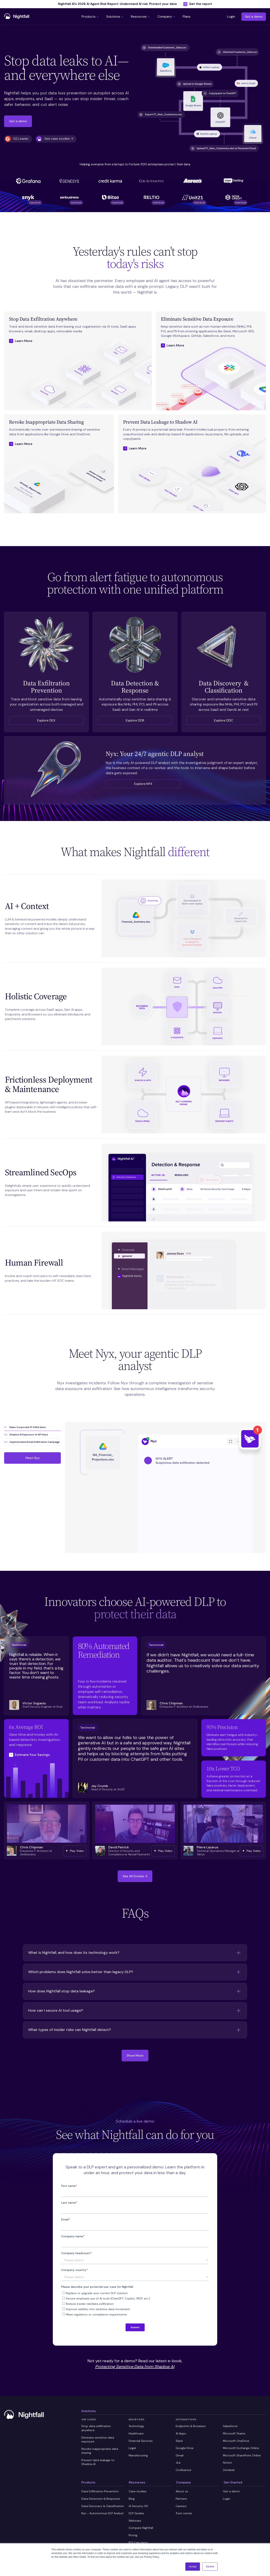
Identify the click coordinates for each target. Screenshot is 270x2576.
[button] (90, 16)
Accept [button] (192, 2566)
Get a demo (254, 16)
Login (231, 16)
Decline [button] (210, 2566)
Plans (186, 16)
